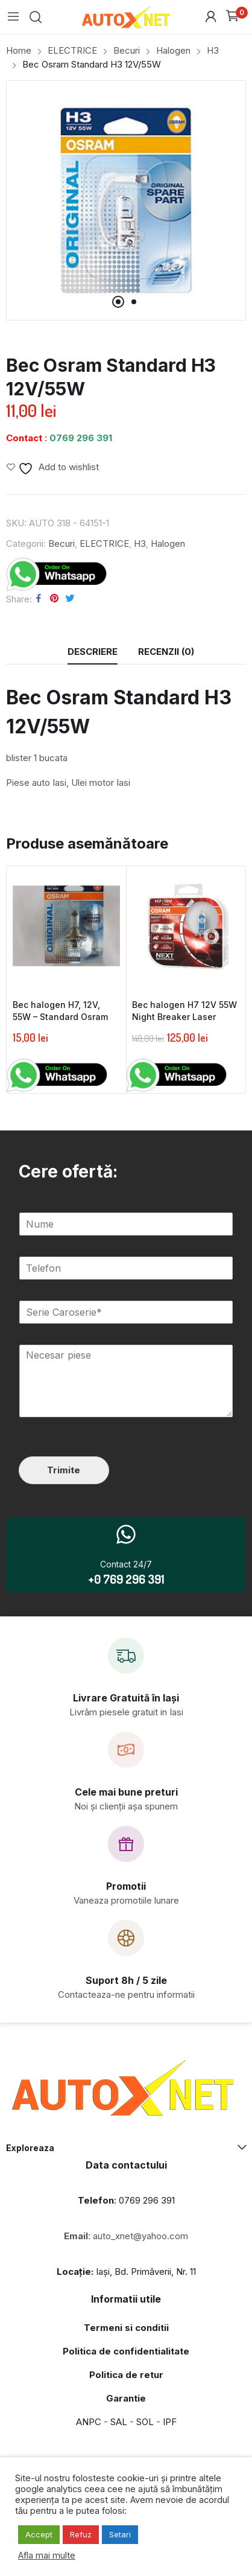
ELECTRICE (104, 543)
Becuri (61, 543)
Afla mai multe (46, 2555)
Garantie (126, 2398)
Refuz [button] (81, 2534)
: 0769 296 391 (126, 2200)
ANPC (88, 2422)
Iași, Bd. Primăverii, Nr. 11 (126, 2271)
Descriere (93, 651)
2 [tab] (134, 302)
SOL (145, 2422)
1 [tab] (118, 302)
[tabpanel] (126, 200)
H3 (140, 543)
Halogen (168, 543)
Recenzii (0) (166, 651)
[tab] (92, 652)
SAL (118, 2422)
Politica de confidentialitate (126, 2351)
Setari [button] (120, 2534)
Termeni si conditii (126, 2327)
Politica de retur (126, 2374)
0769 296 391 (80, 438)
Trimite (63, 1470)
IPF (170, 2422)
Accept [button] (38, 2534)
